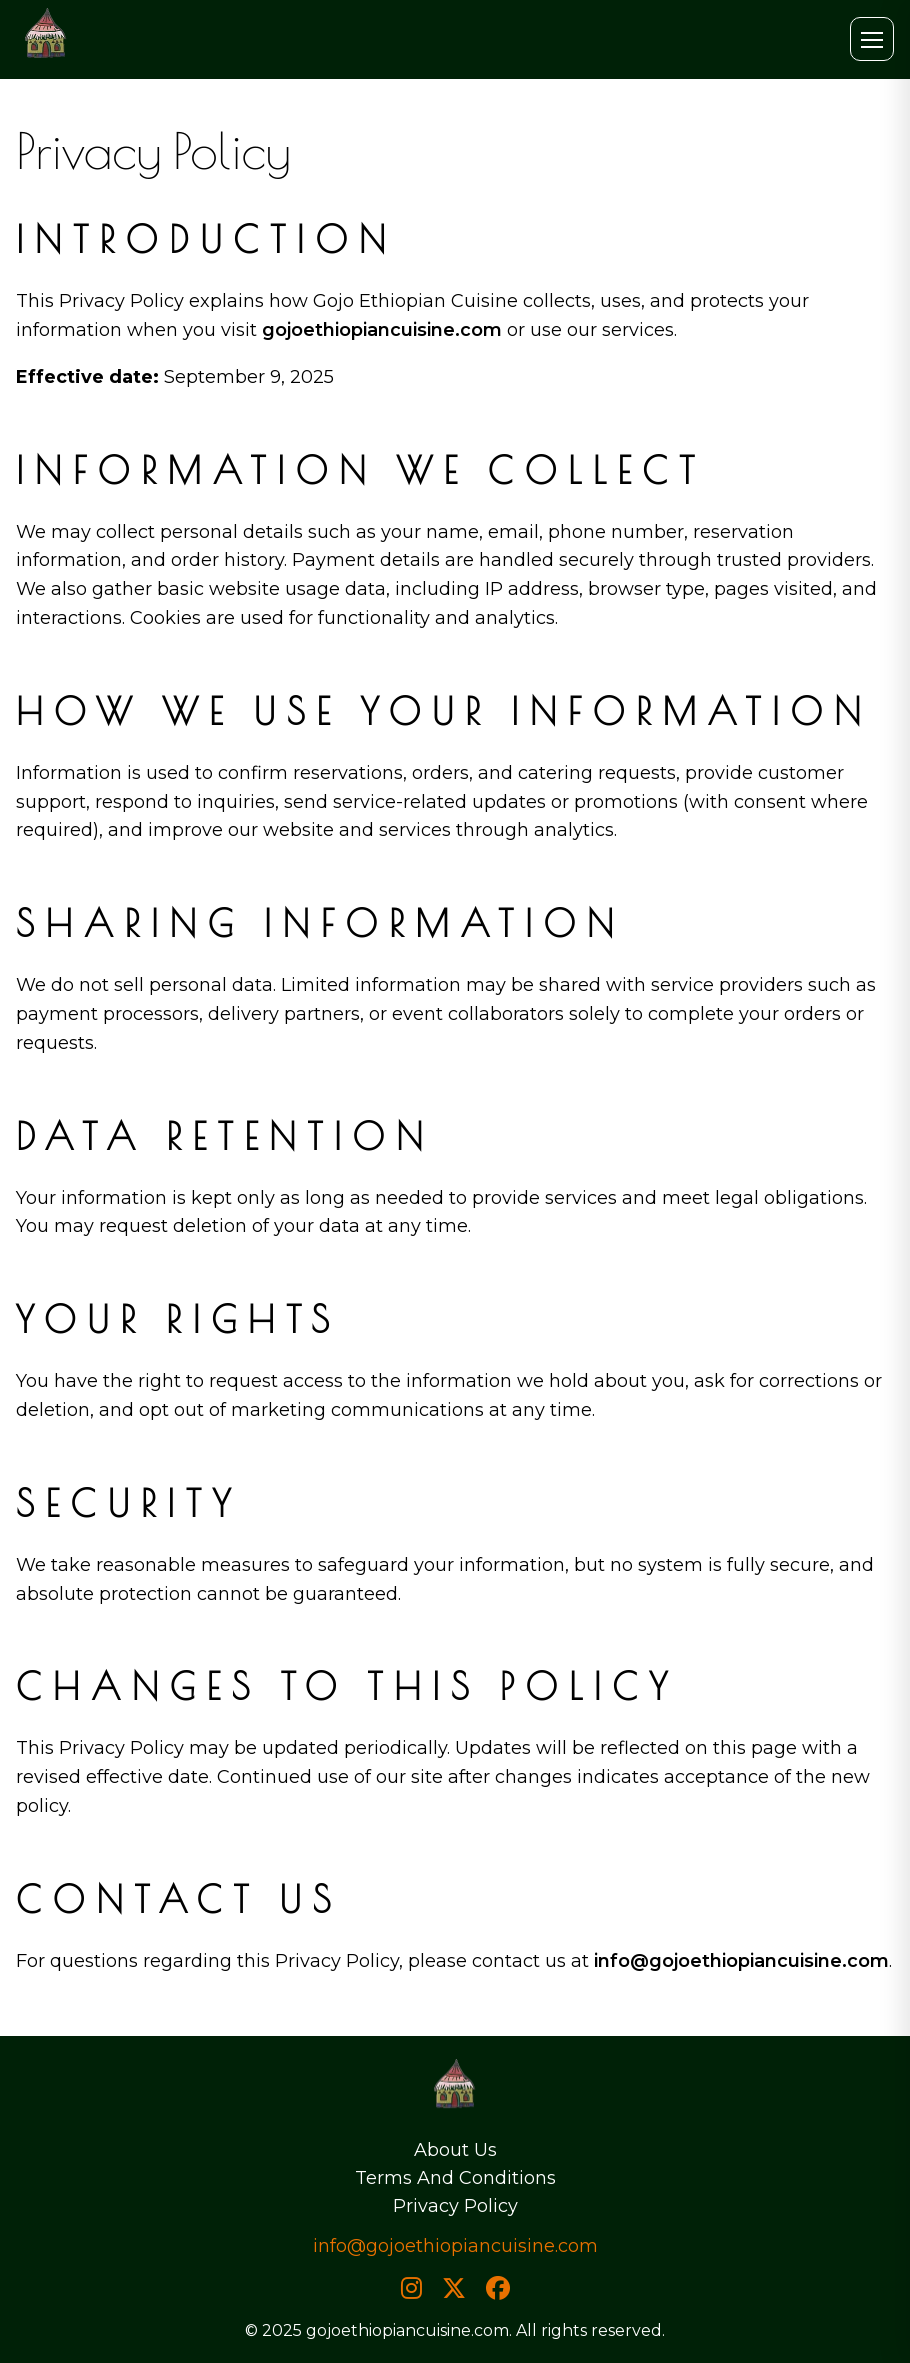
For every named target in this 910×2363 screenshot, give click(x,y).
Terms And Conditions (455, 2178)
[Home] (455, 2090)
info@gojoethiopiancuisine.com (741, 1961)
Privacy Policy (455, 2206)
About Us (455, 2150)
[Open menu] (872, 39)
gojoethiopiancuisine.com (382, 330)
